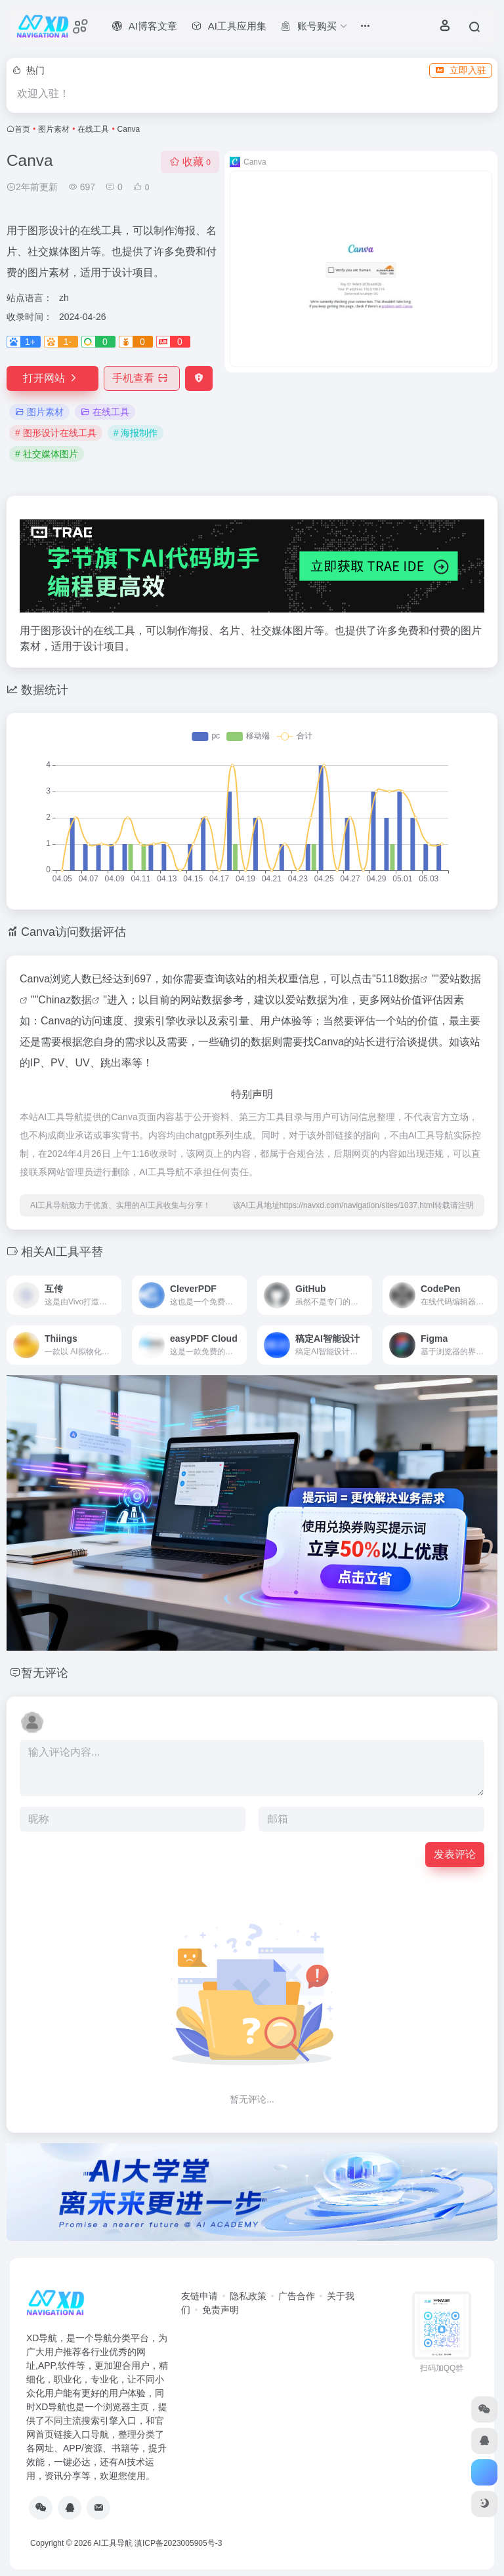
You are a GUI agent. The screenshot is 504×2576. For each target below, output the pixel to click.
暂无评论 (44, 1673)
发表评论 (455, 1854)
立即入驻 (460, 70)
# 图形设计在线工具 (55, 433)
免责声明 (220, 2309)
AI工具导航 (112, 2543)
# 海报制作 (136, 433)
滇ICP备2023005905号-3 (178, 2543)
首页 (22, 129)
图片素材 (54, 129)
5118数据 (398, 978)
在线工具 (93, 129)
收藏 (190, 161)
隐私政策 (248, 2296)
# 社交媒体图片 (46, 454)
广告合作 (296, 2296)
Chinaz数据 (65, 999)
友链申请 (199, 2296)
